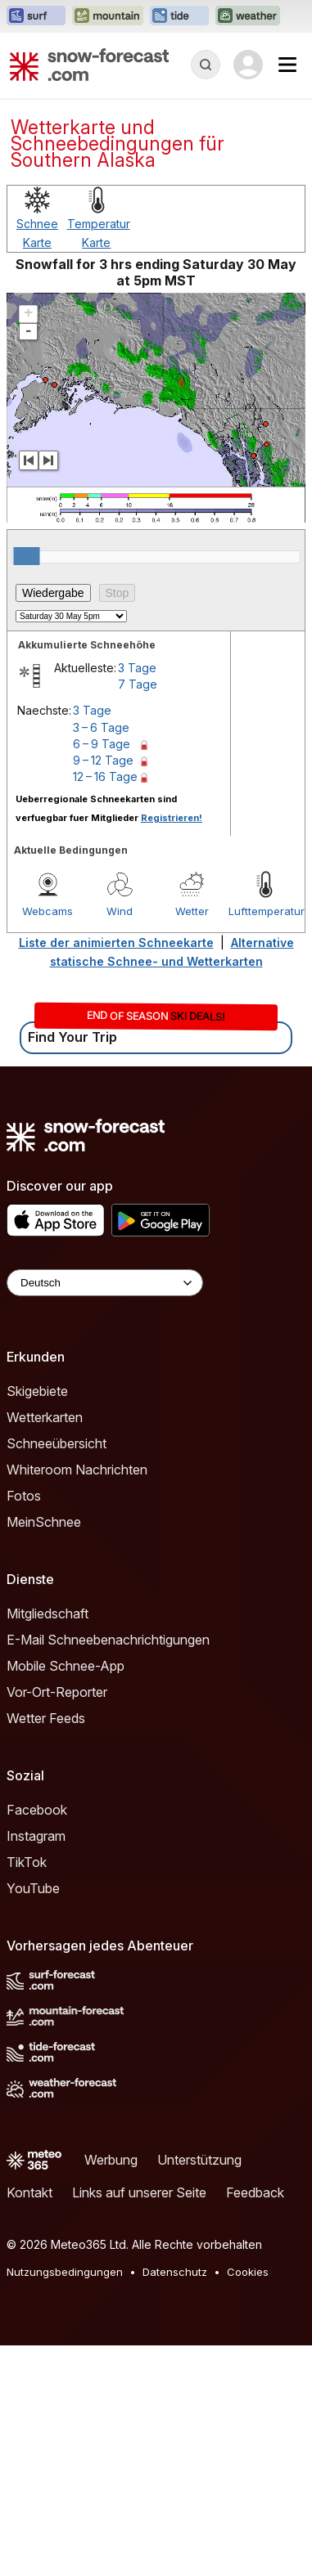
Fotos (24, 1726)
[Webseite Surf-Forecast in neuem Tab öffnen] (36, 16)
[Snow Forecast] (89, 64)
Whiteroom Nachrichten (77, 1700)
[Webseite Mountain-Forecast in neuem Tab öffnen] (107, 16)
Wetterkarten (45, 1648)
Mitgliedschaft (47, 1844)
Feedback (255, 2423)
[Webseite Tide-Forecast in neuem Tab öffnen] (179, 16)
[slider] (27, 787)
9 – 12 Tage (103, 991)
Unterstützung (199, 2390)
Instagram (36, 2066)
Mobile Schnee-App (65, 1896)
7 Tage (137, 915)
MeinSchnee (44, 1752)
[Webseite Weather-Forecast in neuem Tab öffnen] (247, 16)
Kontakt (29, 2423)
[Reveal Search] (205, 64)
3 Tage (137, 898)
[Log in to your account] (248, 64)
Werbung (111, 2390)
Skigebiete (37, 1621)
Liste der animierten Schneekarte (116, 1173)
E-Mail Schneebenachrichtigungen (108, 1870)
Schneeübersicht (56, 1674)
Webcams (47, 1141)
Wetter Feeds (46, 1949)
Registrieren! (171, 1048)
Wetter (192, 1141)
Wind (119, 1141)
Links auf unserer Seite (139, 2423)
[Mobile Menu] (287, 64)
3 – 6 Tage (101, 958)
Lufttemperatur (264, 1141)
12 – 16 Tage (105, 1007)
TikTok (27, 2093)
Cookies (248, 2502)
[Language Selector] (105, 1513)
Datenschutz (174, 2502)
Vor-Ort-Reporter (57, 1922)
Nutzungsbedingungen (65, 2502)
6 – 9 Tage (101, 974)
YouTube (33, 2119)
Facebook (37, 2040)
